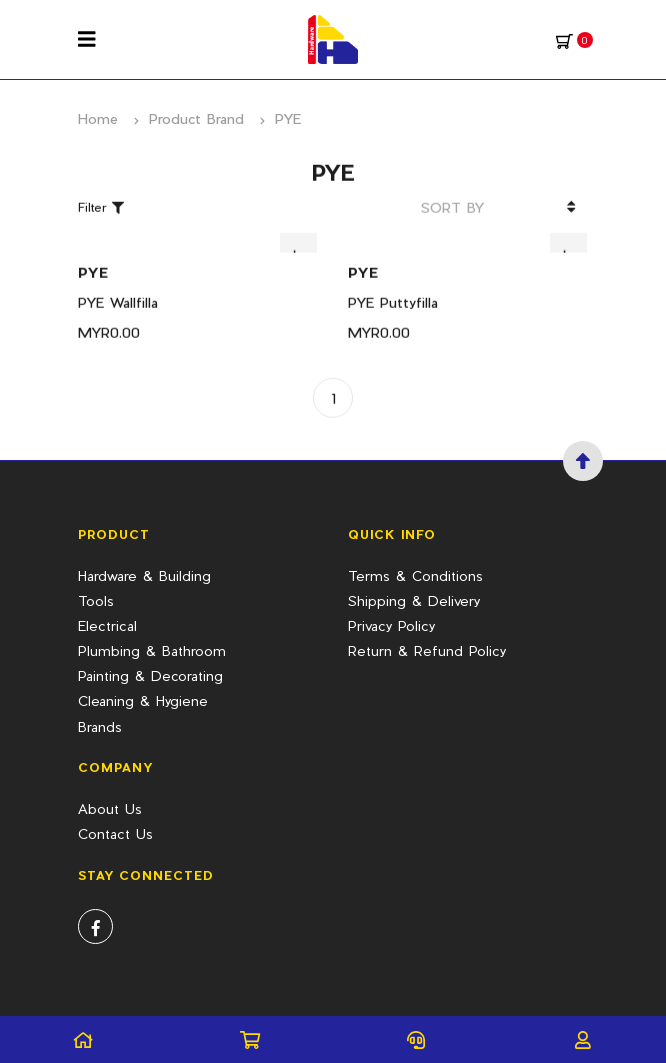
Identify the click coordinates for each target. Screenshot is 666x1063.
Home (98, 118)
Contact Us (115, 833)
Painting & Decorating (150, 675)
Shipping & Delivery (414, 600)
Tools (96, 600)
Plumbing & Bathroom (152, 650)
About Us (110, 808)
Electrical (107, 625)
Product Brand (196, 118)
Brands (100, 726)
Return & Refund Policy (427, 650)
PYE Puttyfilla (393, 289)
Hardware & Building (144, 575)
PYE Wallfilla (118, 289)
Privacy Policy (391, 625)
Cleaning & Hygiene (143, 700)
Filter (101, 195)
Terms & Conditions (415, 575)
